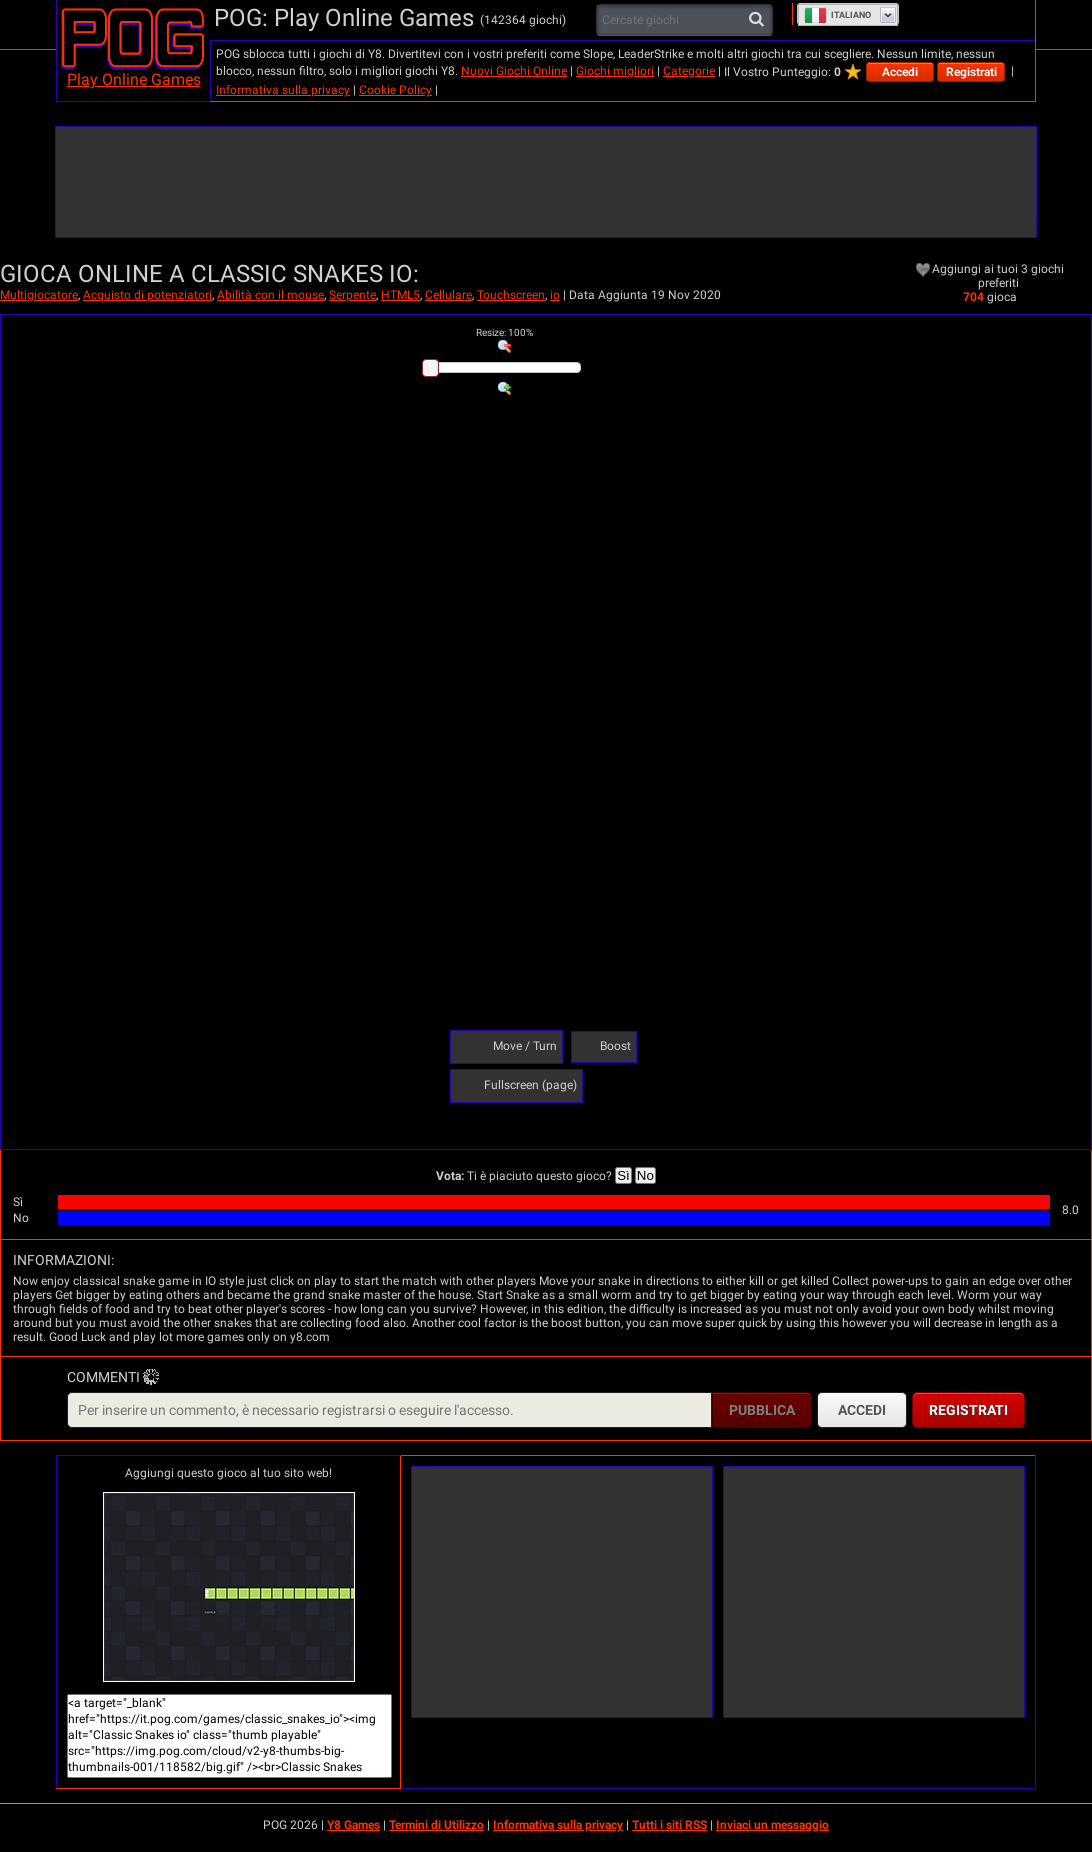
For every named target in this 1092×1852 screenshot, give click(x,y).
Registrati (971, 72)
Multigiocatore (39, 295)
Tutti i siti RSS (669, 1825)
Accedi (900, 72)
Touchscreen (511, 295)
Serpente (352, 295)
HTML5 (400, 295)
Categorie (689, 71)
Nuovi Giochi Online (514, 71)
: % (504, 332)
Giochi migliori (615, 71)
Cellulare (448, 295)
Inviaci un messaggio (772, 1825)
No (645, 1175)
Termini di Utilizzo (436, 1825)
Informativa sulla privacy (283, 90)
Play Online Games (134, 79)
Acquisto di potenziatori (147, 295)
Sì (623, 1175)
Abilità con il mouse (270, 295)
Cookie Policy (395, 90)
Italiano (837, 15)
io (555, 295)
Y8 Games (353, 1825)
